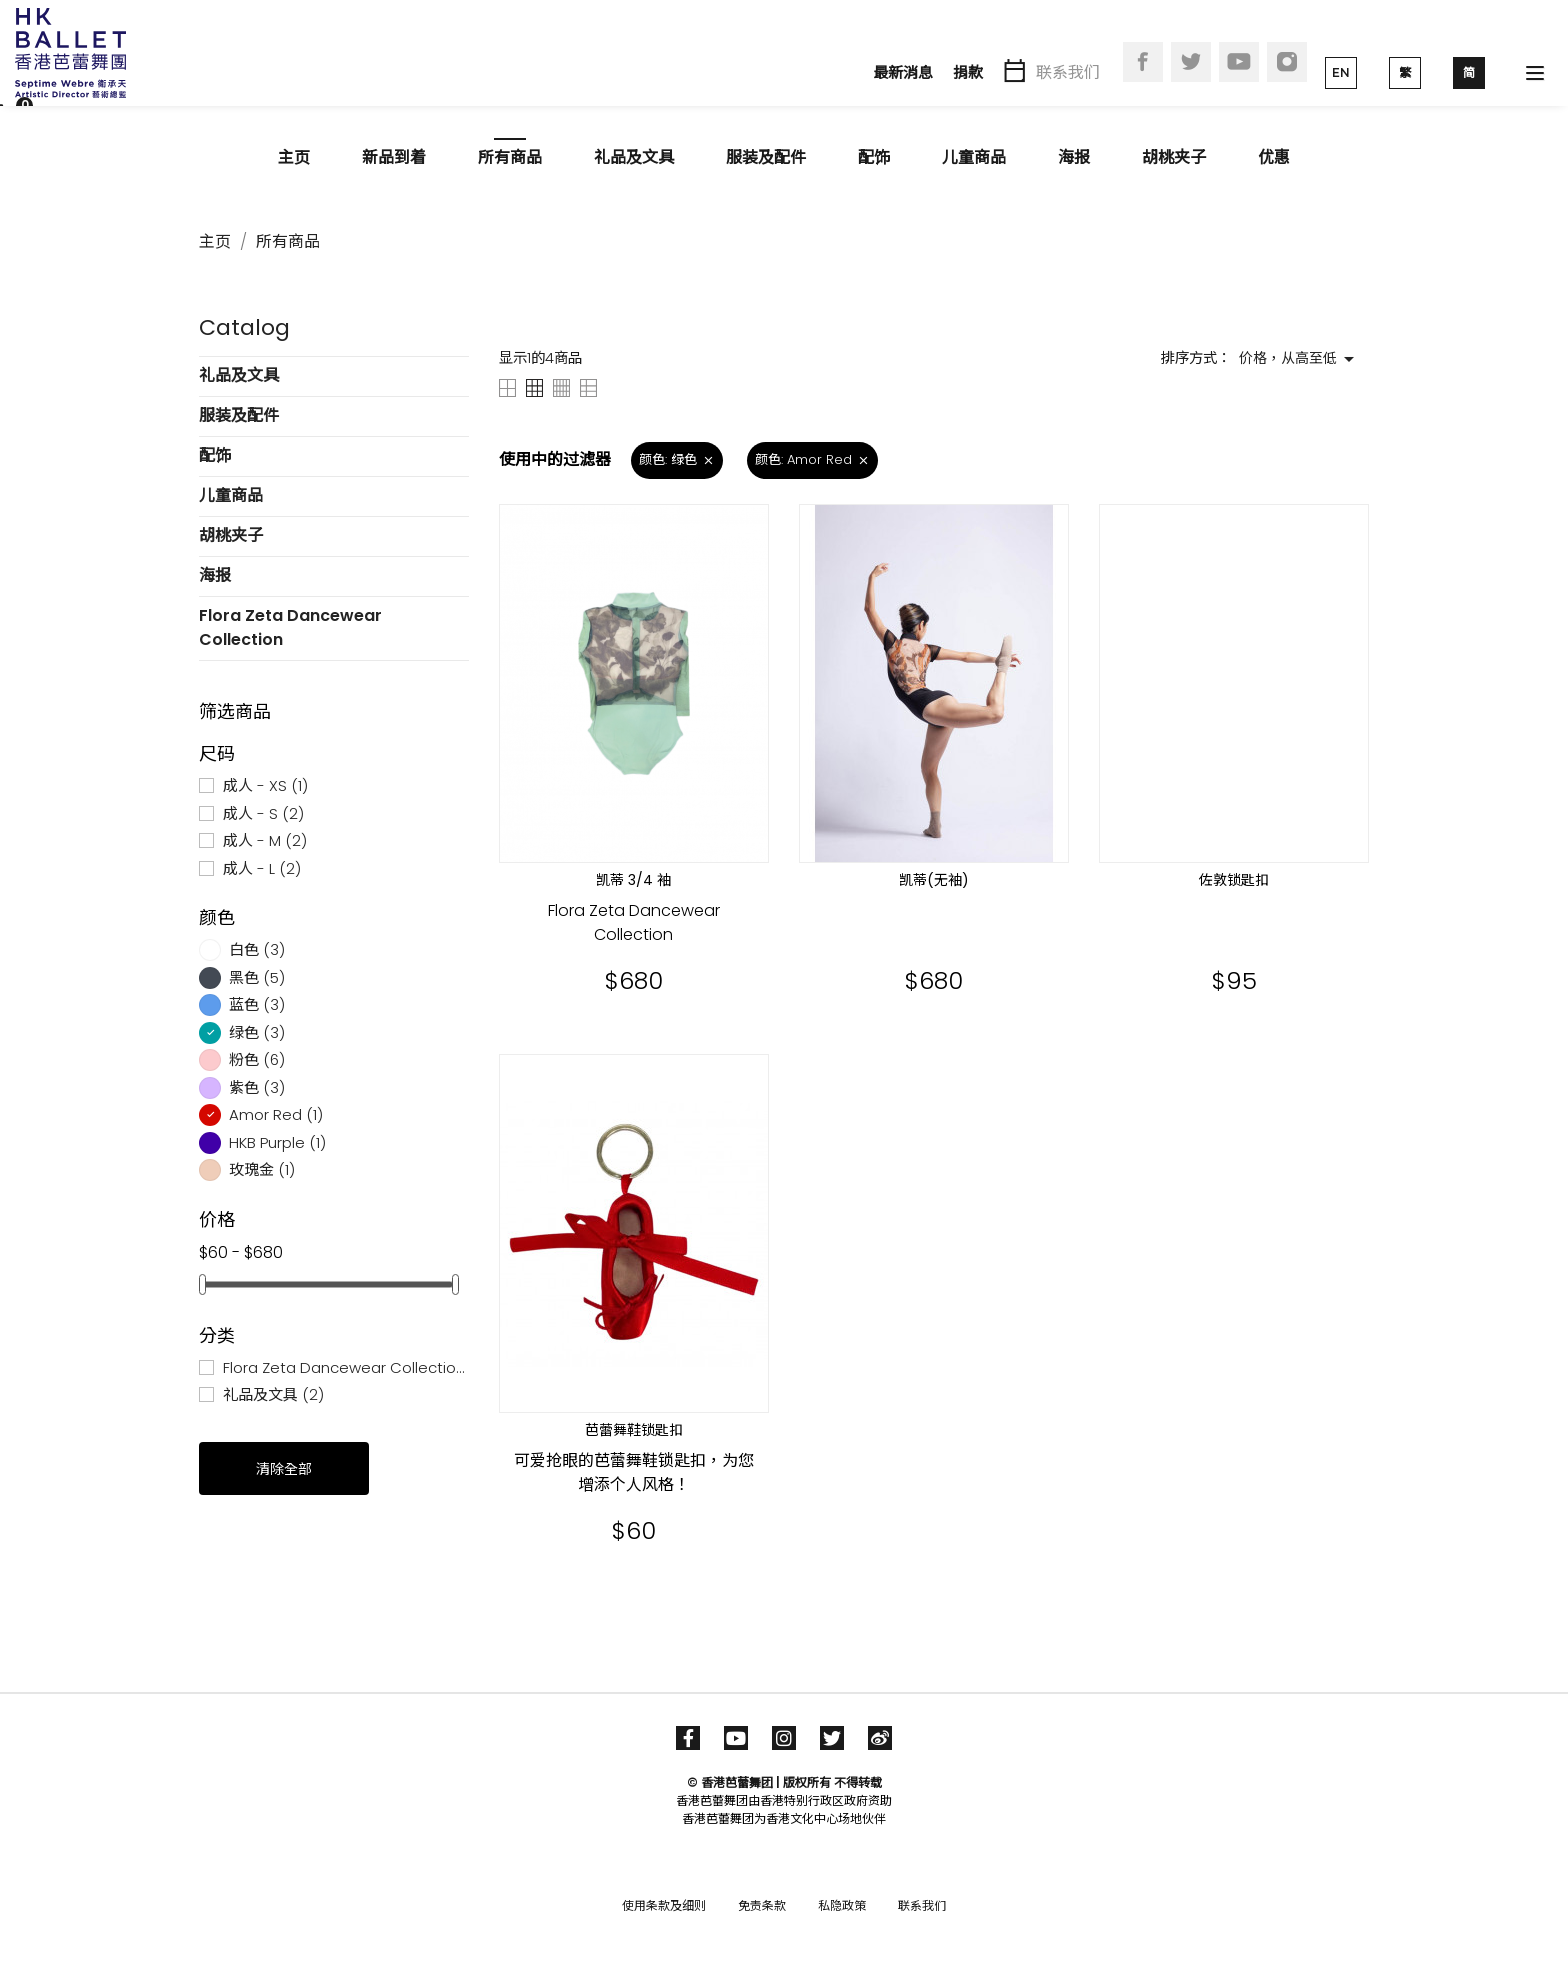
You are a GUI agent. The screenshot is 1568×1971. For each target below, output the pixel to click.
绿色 (257, 1032)
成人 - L (262, 868)
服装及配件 (766, 157)
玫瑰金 (262, 1169)
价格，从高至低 (1300, 359)
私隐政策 (842, 1905)
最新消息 (903, 72)
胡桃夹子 (1174, 157)
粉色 (257, 1059)
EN (1341, 72)
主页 (294, 157)
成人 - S (263, 813)
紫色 (257, 1087)
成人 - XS (265, 785)
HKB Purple (277, 1142)
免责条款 (762, 1905)
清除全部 (284, 1469)
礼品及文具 (634, 157)
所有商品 (510, 157)
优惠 (1274, 157)
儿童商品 (974, 157)
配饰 (874, 157)
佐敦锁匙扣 (1234, 880)
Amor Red (276, 1114)
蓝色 (257, 1004)
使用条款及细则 (664, 1905)
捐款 (968, 72)
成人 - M (265, 840)
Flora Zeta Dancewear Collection (290, 627)
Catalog (244, 327)
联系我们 (1068, 72)
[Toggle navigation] (1535, 73)
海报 (1074, 157)
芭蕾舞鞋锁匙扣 (634, 1430)
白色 (257, 949)
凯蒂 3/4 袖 (633, 880)
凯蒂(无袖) (934, 880)
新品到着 (394, 157)
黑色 (257, 977)
